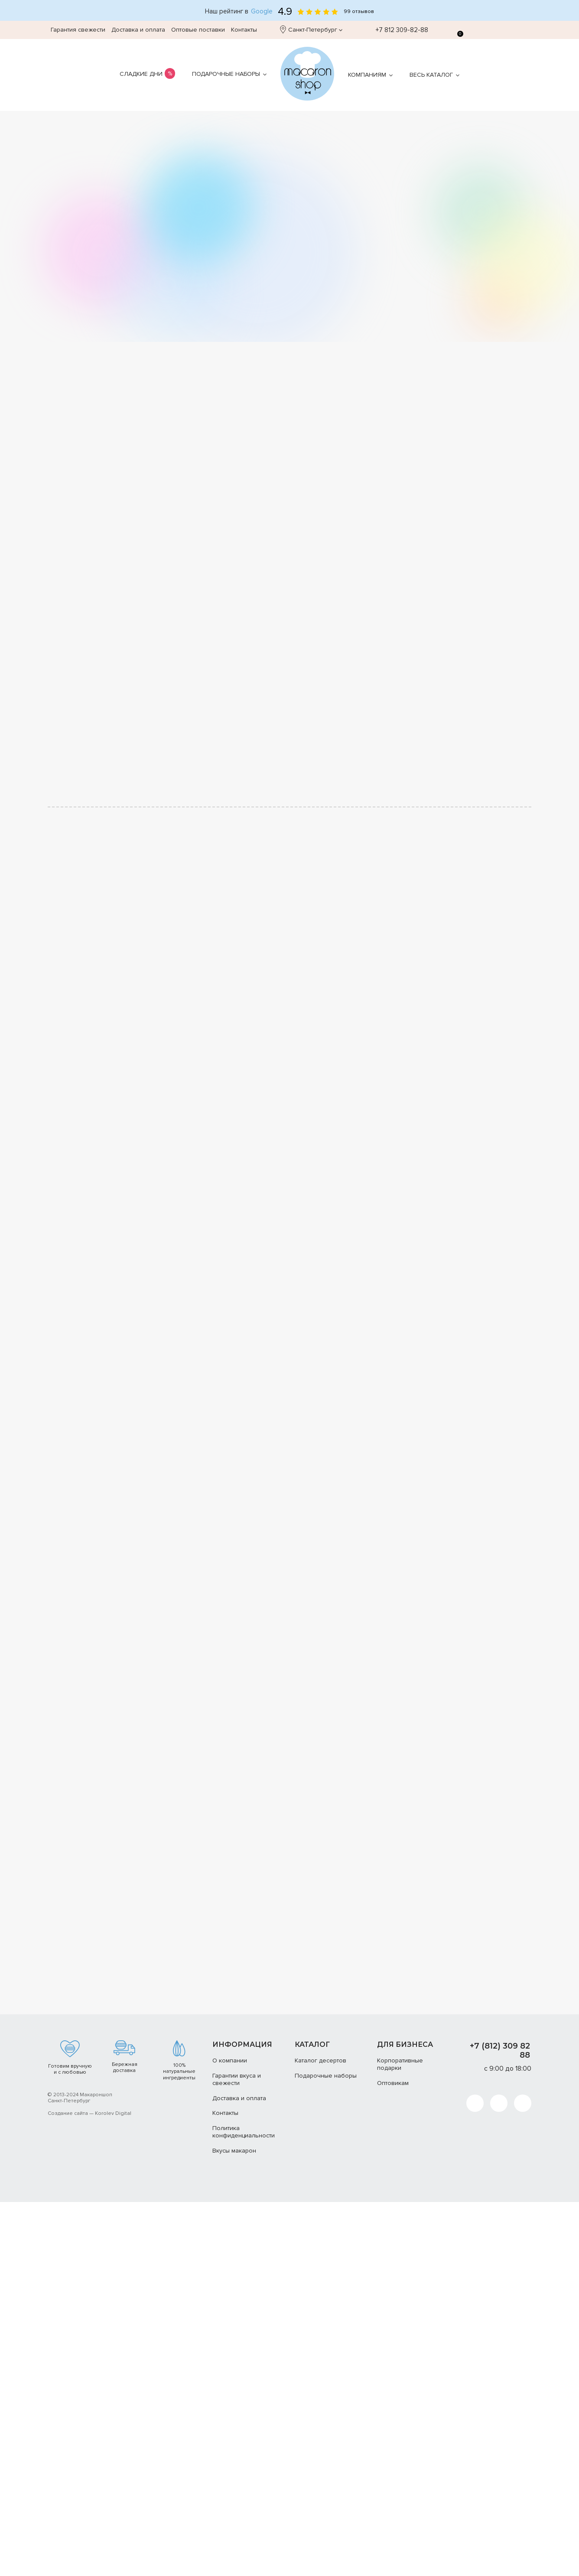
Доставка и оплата (138, 29)
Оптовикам (393, 2548)
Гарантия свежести (78, 29)
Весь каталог (431, 74)
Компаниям (367, 74)
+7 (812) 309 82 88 (500, 2516)
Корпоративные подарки (400, 2530)
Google (262, 11)
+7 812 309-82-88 (397, 30)
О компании (229, 2526)
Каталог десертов (320, 2526)
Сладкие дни (141, 74)
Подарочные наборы (226, 74)
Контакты (244, 29)
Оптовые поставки (198, 29)
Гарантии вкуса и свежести (236, 2544)
